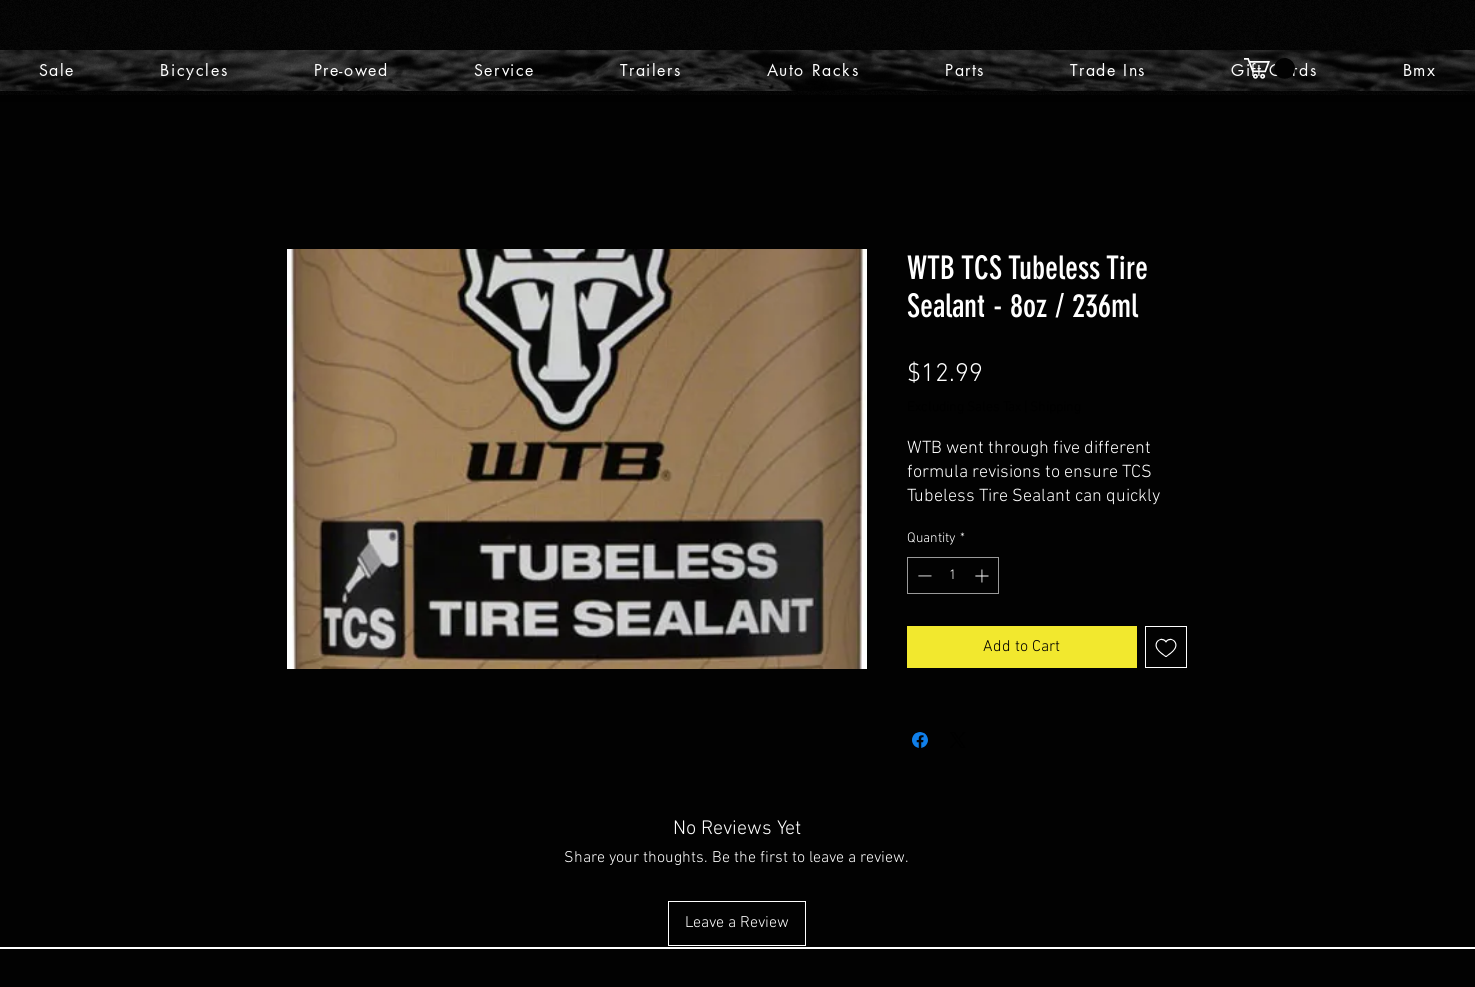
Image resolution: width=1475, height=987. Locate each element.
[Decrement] (922, 575)
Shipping (1055, 407)
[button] (1269, 68)
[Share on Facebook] (920, 740)
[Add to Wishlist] (1166, 647)
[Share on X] (958, 740)
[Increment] (983, 575)
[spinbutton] (953, 575)
